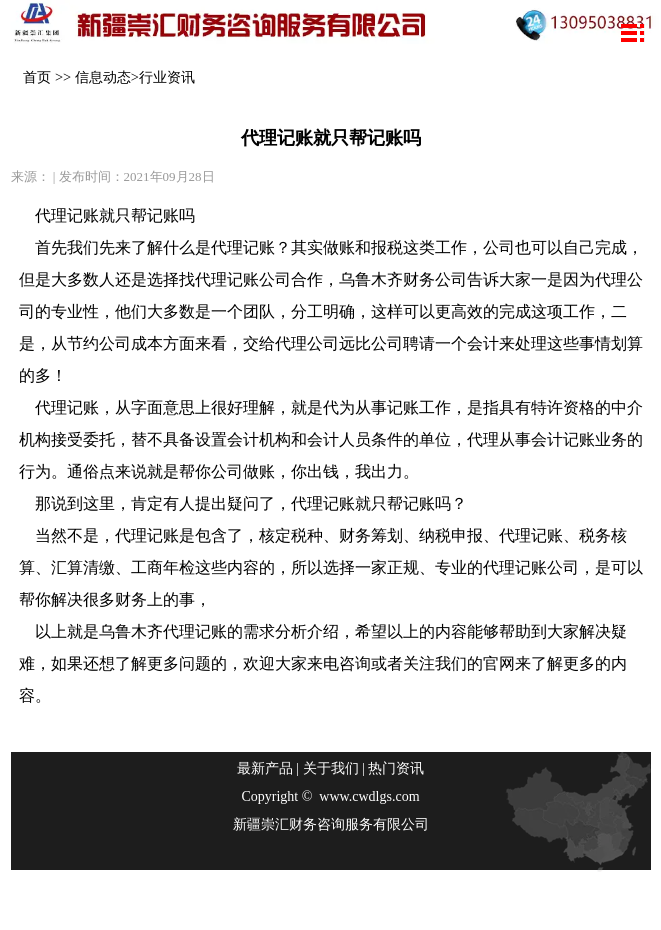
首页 (37, 77)
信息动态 (103, 77)
